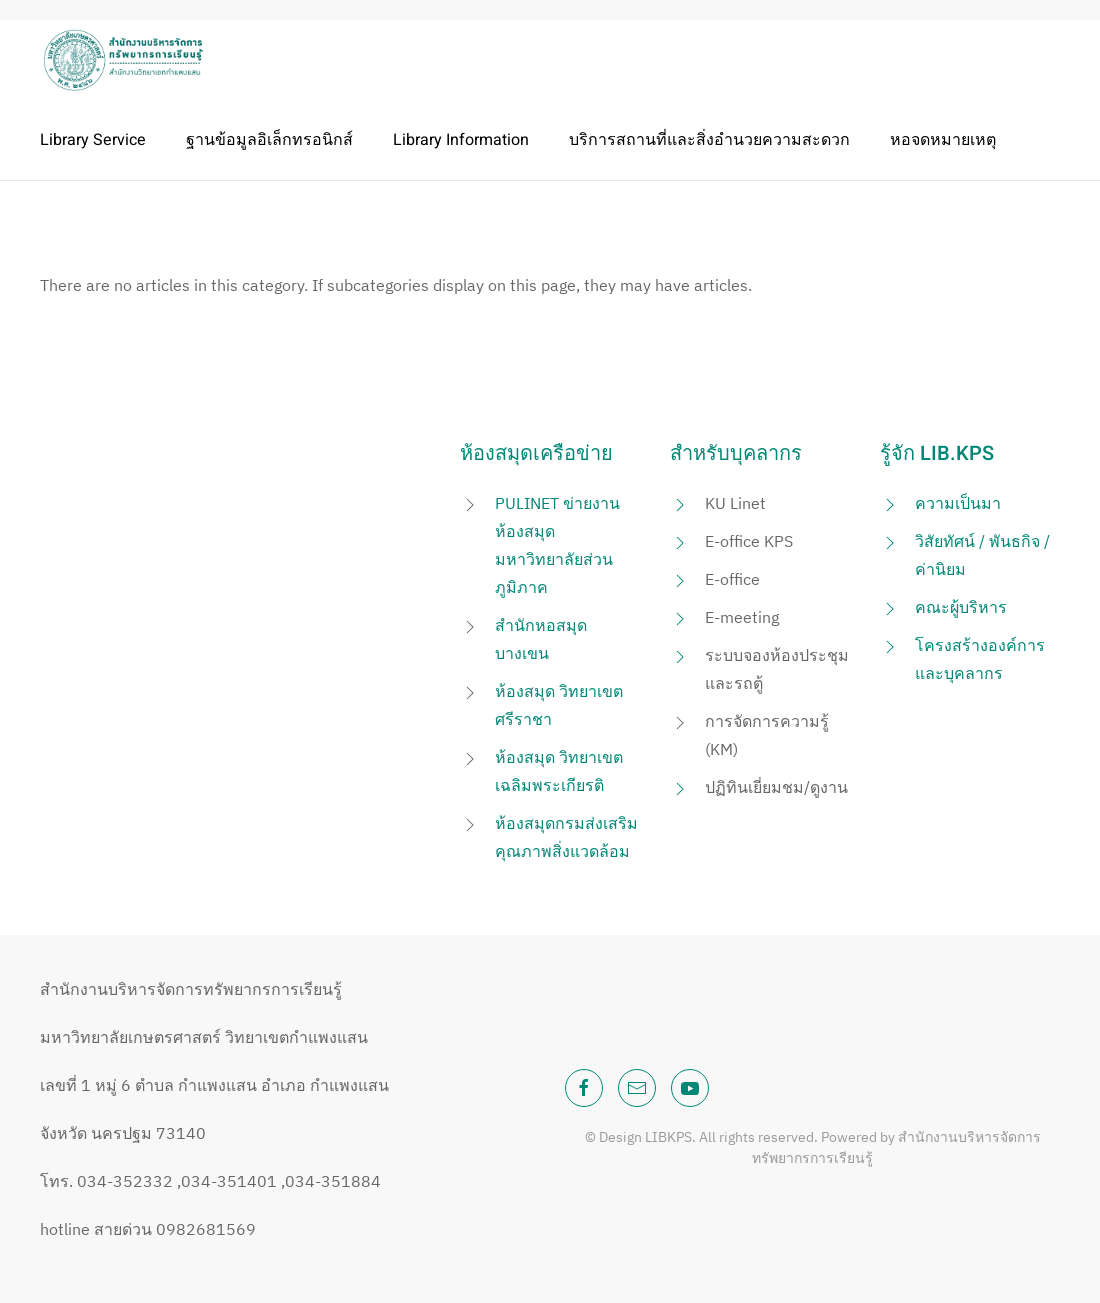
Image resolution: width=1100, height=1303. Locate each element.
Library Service (93, 140)
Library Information (461, 140)
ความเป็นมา (958, 503)
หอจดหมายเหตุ (943, 140)
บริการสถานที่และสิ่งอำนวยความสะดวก (709, 140)
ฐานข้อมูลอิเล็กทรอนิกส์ (269, 140)
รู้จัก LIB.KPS (937, 453)
